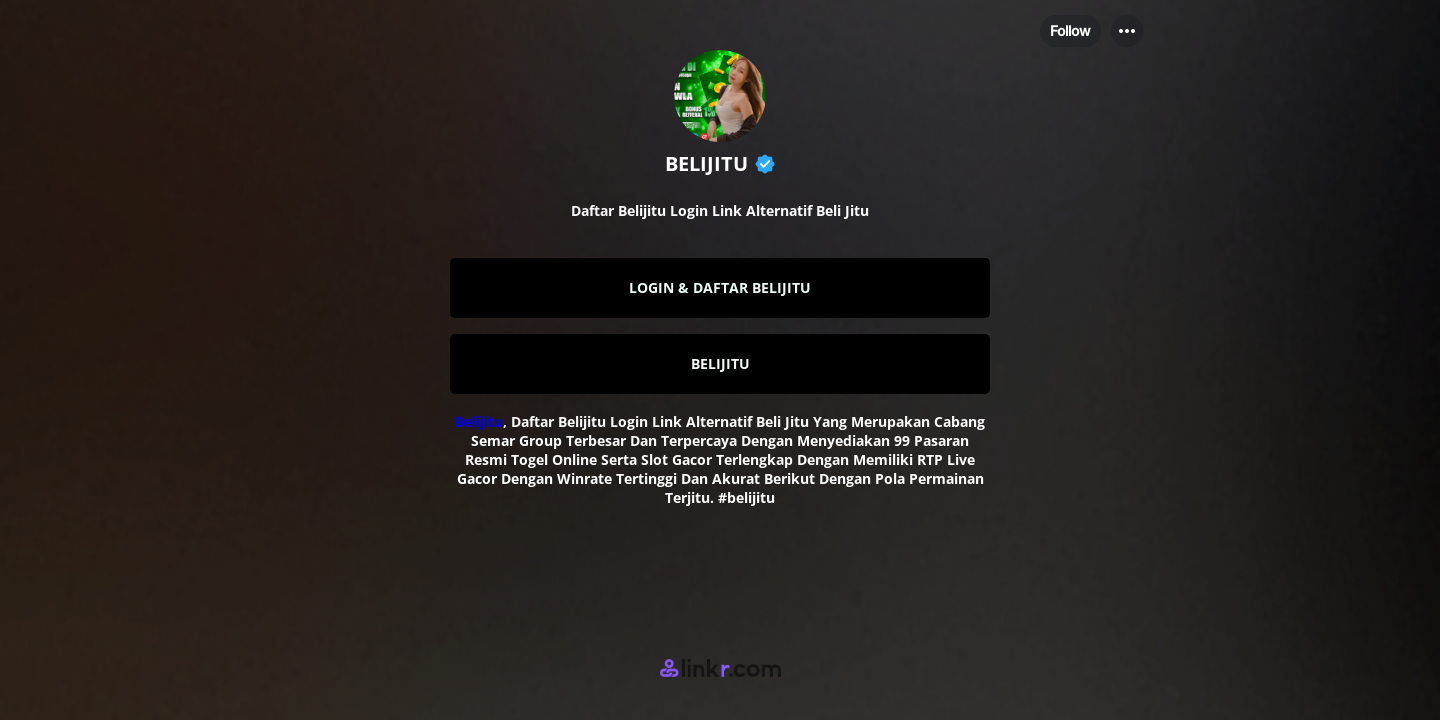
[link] (720, 288)
